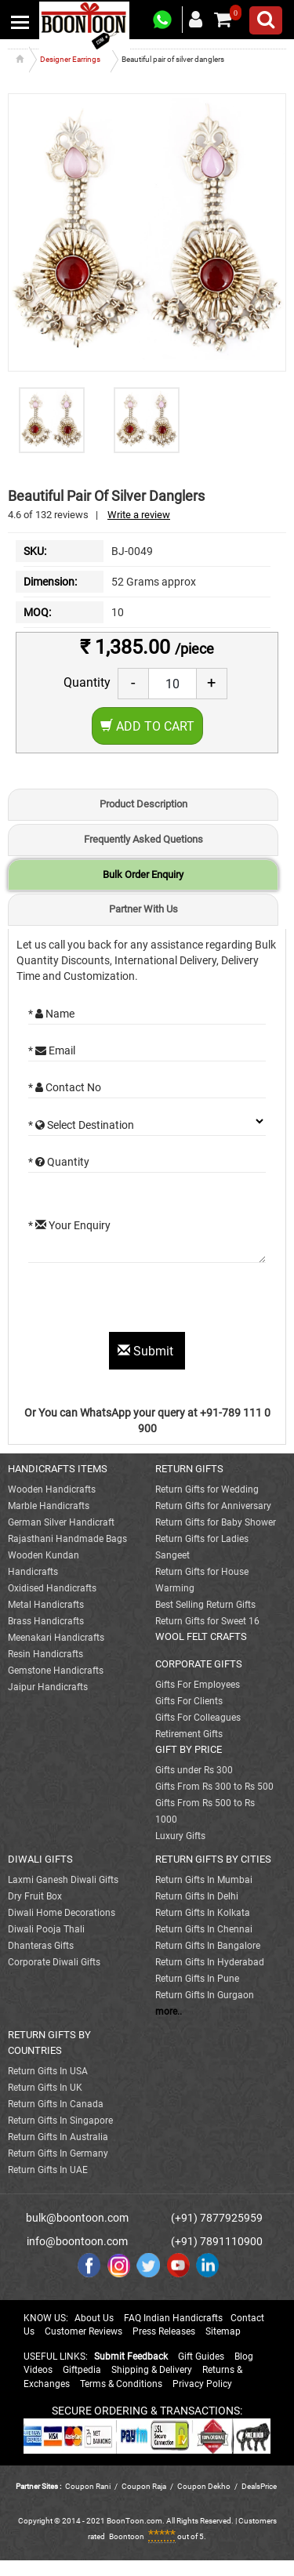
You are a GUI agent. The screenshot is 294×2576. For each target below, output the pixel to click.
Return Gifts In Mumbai (203, 1879)
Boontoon (126, 2536)
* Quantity (58, 1162)
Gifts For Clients (189, 1701)
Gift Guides (201, 2356)
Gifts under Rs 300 (194, 1770)
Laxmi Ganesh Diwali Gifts (63, 1879)
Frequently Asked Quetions (143, 839)
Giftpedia (82, 2369)
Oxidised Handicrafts (52, 1588)
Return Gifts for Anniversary (213, 1505)
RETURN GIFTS (189, 1469)
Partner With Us (143, 909)
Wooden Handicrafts (52, 1489)
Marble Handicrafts (48, 1505)
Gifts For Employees (197, 1684)
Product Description (143, 804)
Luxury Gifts (180, 1835)
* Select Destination (81, 1125)
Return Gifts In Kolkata (202, 1912)
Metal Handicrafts (46, 1604)
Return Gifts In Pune (197, 1978)
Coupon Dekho (203, 2486)
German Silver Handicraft (61, 1522)
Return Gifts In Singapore (60, 2120)
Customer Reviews (83, 2331)
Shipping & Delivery (151, 2369)
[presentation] (147, 1301)
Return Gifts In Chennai (203, 1929)
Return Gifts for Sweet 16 (207, 1621)
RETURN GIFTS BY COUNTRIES (49, 2042)
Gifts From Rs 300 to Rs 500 (214, 1786)
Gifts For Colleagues (198, 1717)
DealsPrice (259, 2486)
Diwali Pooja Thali (46, 1929)
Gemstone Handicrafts (55, 1670)
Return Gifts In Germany (58, 2153)
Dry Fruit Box (35, 1896)
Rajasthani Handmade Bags (67, 1538)
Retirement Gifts (189, 1734)
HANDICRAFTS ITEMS (57, 1469)
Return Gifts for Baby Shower (215, 1522)
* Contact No (64, 1087)
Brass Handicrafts (46, 1621)
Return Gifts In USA (48, 2071)
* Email (51, 1050)
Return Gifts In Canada (55, 2104)
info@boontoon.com (77, 2241)
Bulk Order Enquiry (143, 874)
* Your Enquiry (69, 1225)
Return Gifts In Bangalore (207, 1945)
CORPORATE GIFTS (198, 1664)
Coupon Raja (145, 2486)
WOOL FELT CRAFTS (201, 1636)
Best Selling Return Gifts (205, 1604)
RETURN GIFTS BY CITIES (213, 1859)
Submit (147, 1351)
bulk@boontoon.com (77, 2217)
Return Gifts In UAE (48, 2169)
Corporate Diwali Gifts (54, 1962)
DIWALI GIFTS (40, 1859)
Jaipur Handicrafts (48, 1687)
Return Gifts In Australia (58, 2137)
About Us (94, 2318)
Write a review (138, 515)
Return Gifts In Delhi (196, 1896)
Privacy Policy (202, 2383)
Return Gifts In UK (45, 2087)
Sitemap (223, 2331)
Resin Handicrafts (45, 1654)
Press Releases (163, 2331)
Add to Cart (147, 726)
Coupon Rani (88, 2486)
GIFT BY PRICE (188, 1749)
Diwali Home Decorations (61, 1912)
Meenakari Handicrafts (56, 1637)
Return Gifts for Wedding (207, 1489)
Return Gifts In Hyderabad (209, 1962)
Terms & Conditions (121, 2383)
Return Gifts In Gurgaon (204, 1995)
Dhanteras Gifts (41, 1945)
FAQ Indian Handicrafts (173, 2318)
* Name (51, 1013)
